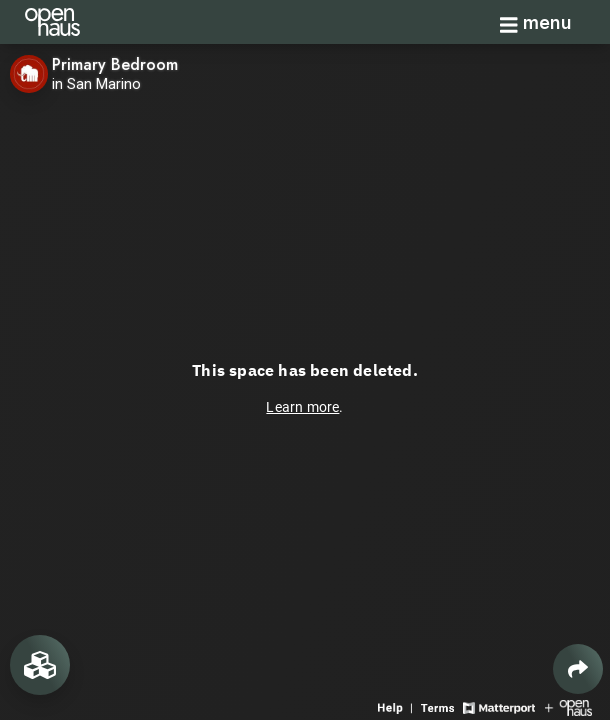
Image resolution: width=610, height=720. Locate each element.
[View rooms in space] (40, 665)
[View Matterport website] (498, 706)
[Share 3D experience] (578, 669)
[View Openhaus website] (568, 706)
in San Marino (96, 84)
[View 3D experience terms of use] (439, 706)
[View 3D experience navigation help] (397, 706)
